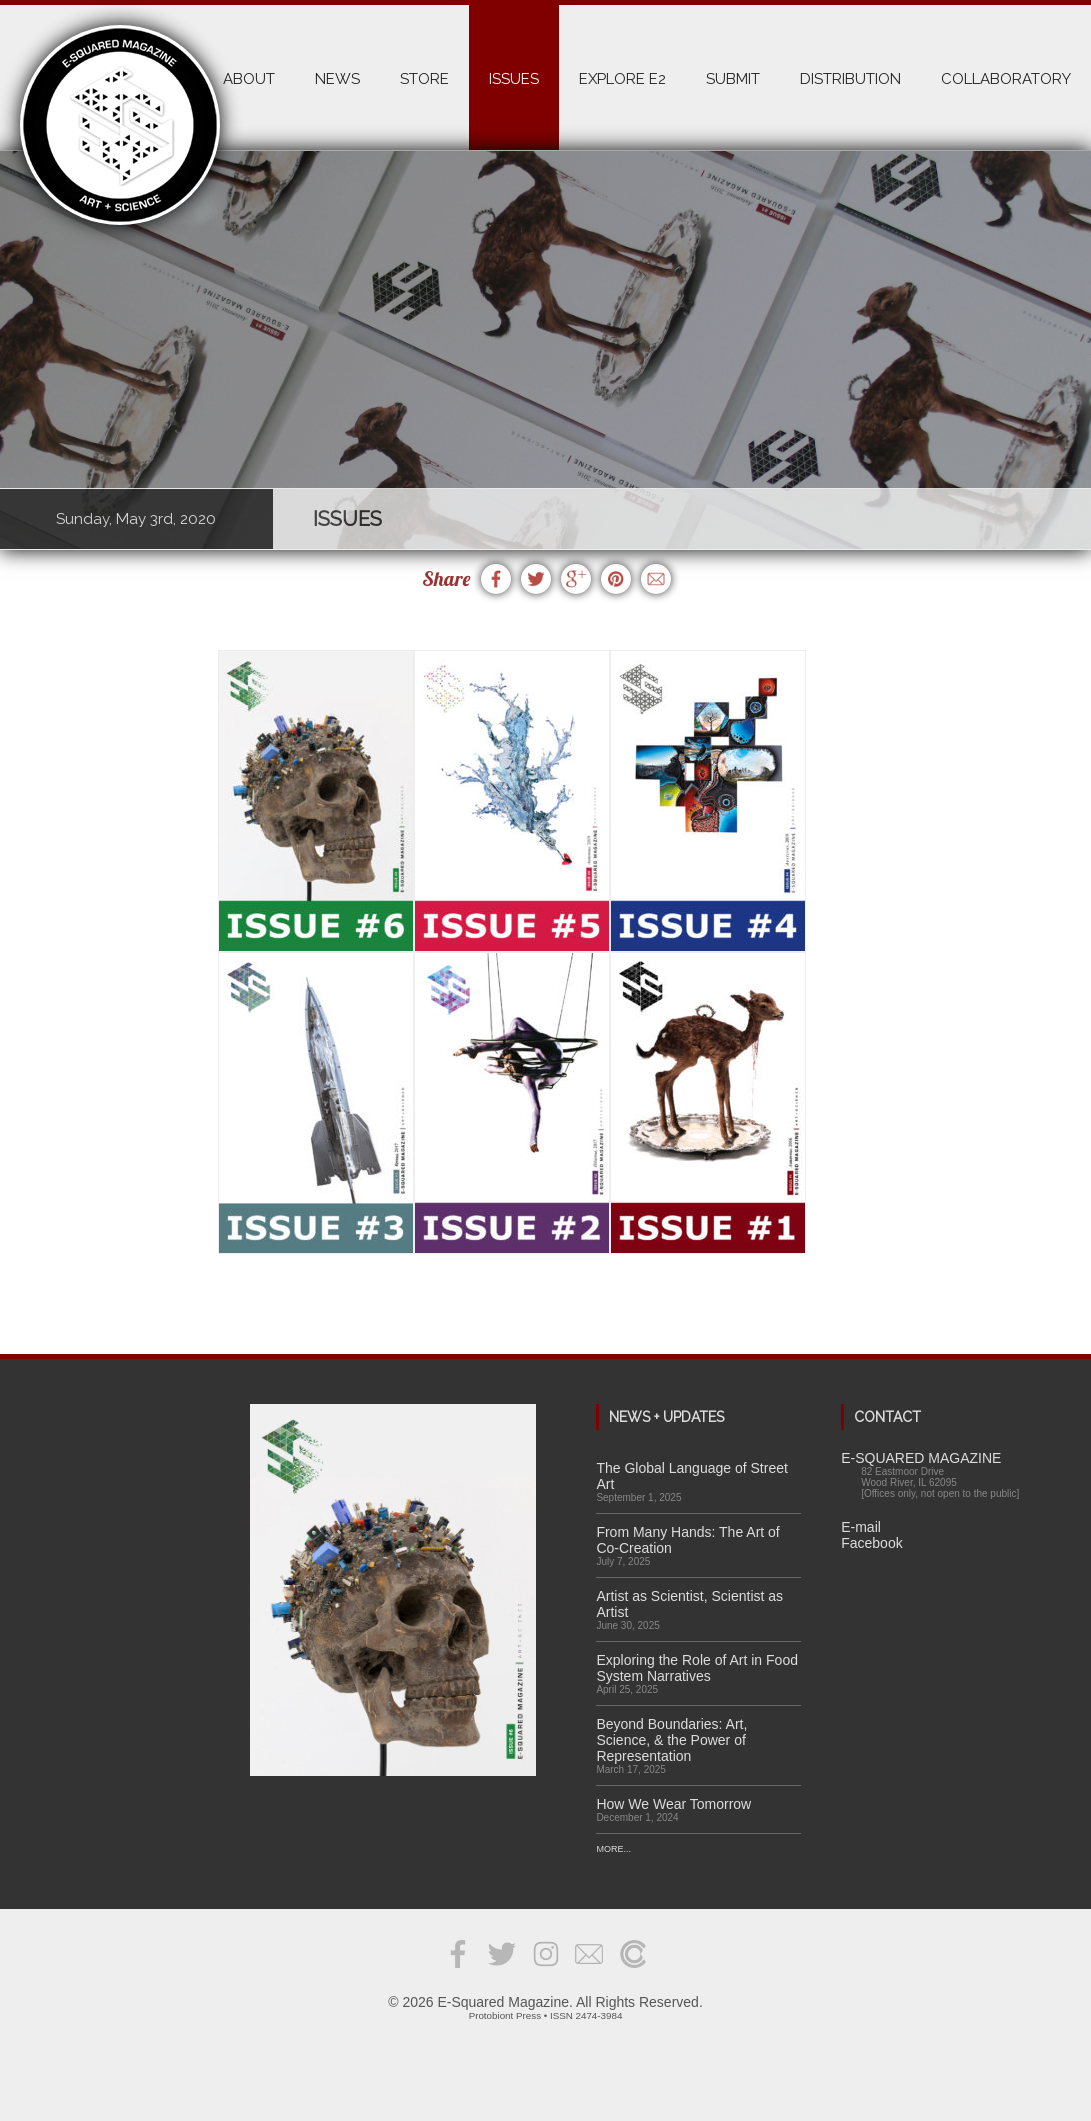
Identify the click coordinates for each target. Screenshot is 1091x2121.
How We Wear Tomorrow (673, 1804)
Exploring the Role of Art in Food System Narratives (697, 1668)
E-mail (861, 1527)
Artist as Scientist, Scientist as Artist (689, 1604)
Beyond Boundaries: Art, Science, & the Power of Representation (671, 1740)
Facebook (871, 1543)
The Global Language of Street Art (691, 1476)
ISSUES (514, 79)
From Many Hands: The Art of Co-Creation (687, 1540)
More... (613, 1849)
